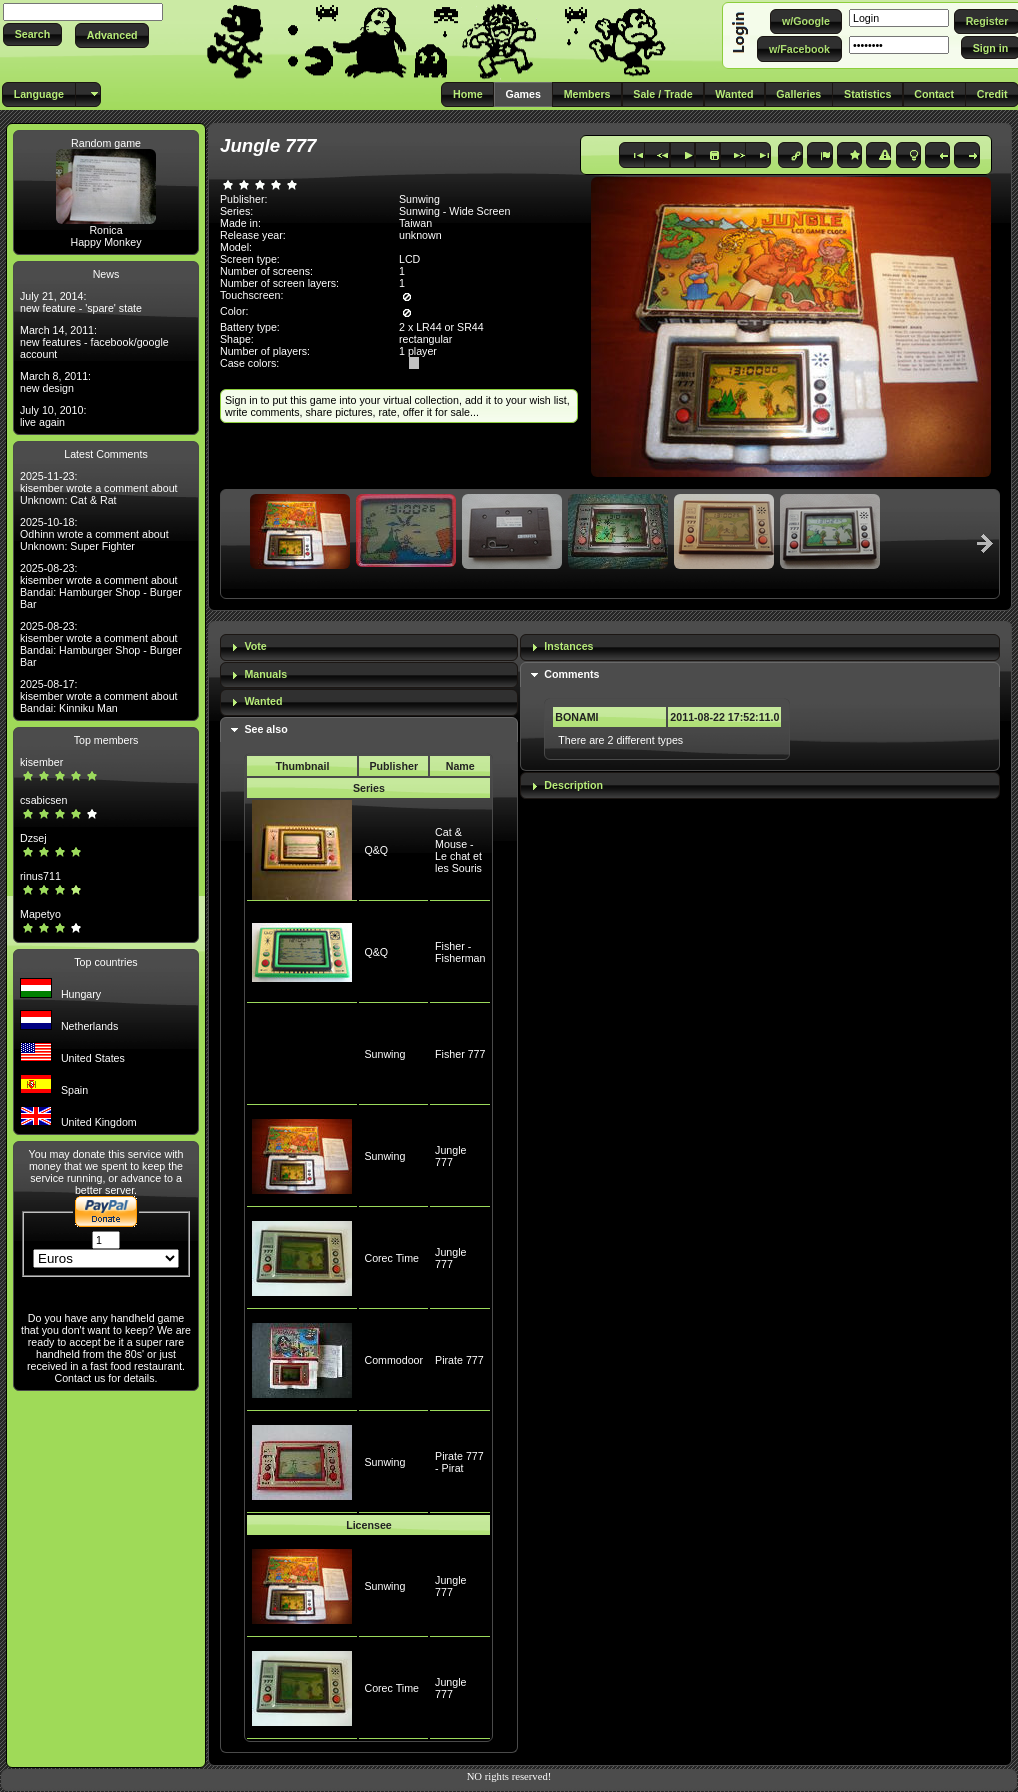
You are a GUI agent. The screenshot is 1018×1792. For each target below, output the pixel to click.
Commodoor (393, 1360)
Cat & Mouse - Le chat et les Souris (458, 850)
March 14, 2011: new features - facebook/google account (94, 342)
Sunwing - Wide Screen (454, 211)
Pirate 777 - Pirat (459, 1462)
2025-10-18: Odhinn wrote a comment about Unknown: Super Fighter (94, 534)
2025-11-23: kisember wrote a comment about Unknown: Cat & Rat (99, 488)
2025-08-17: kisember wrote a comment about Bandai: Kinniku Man (99, 696)
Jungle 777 (450, 1156)
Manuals (265, 674)
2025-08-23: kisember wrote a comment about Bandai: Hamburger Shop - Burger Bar (101, 586)
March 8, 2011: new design (55, 382)
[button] (32, 34)
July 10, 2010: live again (53, 416)
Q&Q (376, 850)
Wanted (263, 701)
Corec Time (391, 1258)
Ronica (105, 230)
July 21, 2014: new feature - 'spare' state (81, 302)
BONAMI (576, 717)
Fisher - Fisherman (460, 952)
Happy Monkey (105, 242)
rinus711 (40, 876)
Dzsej (33, 838)
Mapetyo (40, 914)
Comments (571, 674)
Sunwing (384, 1054)
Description (573, 785)
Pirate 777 (459, 1360)
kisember (41, 762)
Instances (568, 646)
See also (265, 729)
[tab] (369, 647)
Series (369, 788)
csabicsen (43, 800)
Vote (255, 646)
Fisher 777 (460, 1054)
